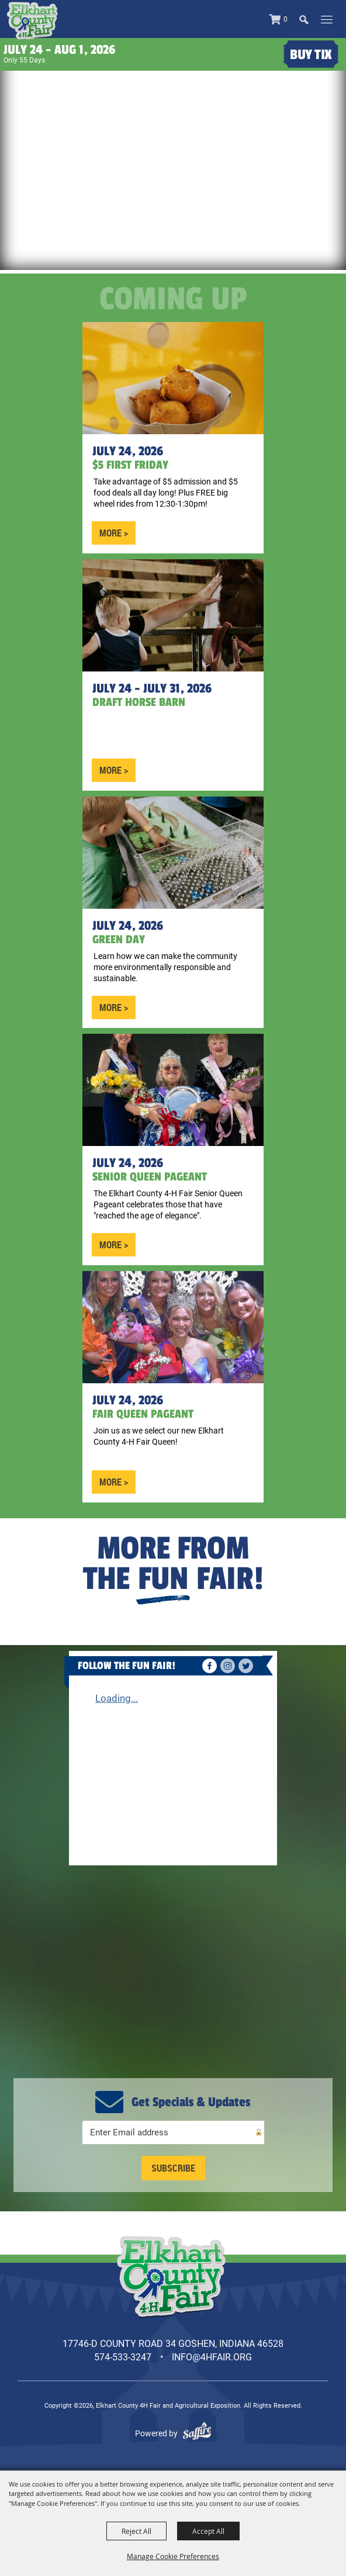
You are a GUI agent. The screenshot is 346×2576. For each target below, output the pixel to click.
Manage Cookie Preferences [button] (173, 2556)
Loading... (116, 1698)
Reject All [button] (136, 2531)
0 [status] (285, 19)
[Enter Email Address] (173, 2132)
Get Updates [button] (173, 2168)
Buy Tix (311, 54)
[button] (309, 19)
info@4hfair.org (212, 2357)
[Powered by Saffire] (197, 2433)
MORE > (113, 533)
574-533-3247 (122, 2357)
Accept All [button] (208, 2531)
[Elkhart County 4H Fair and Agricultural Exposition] (32, 21)
